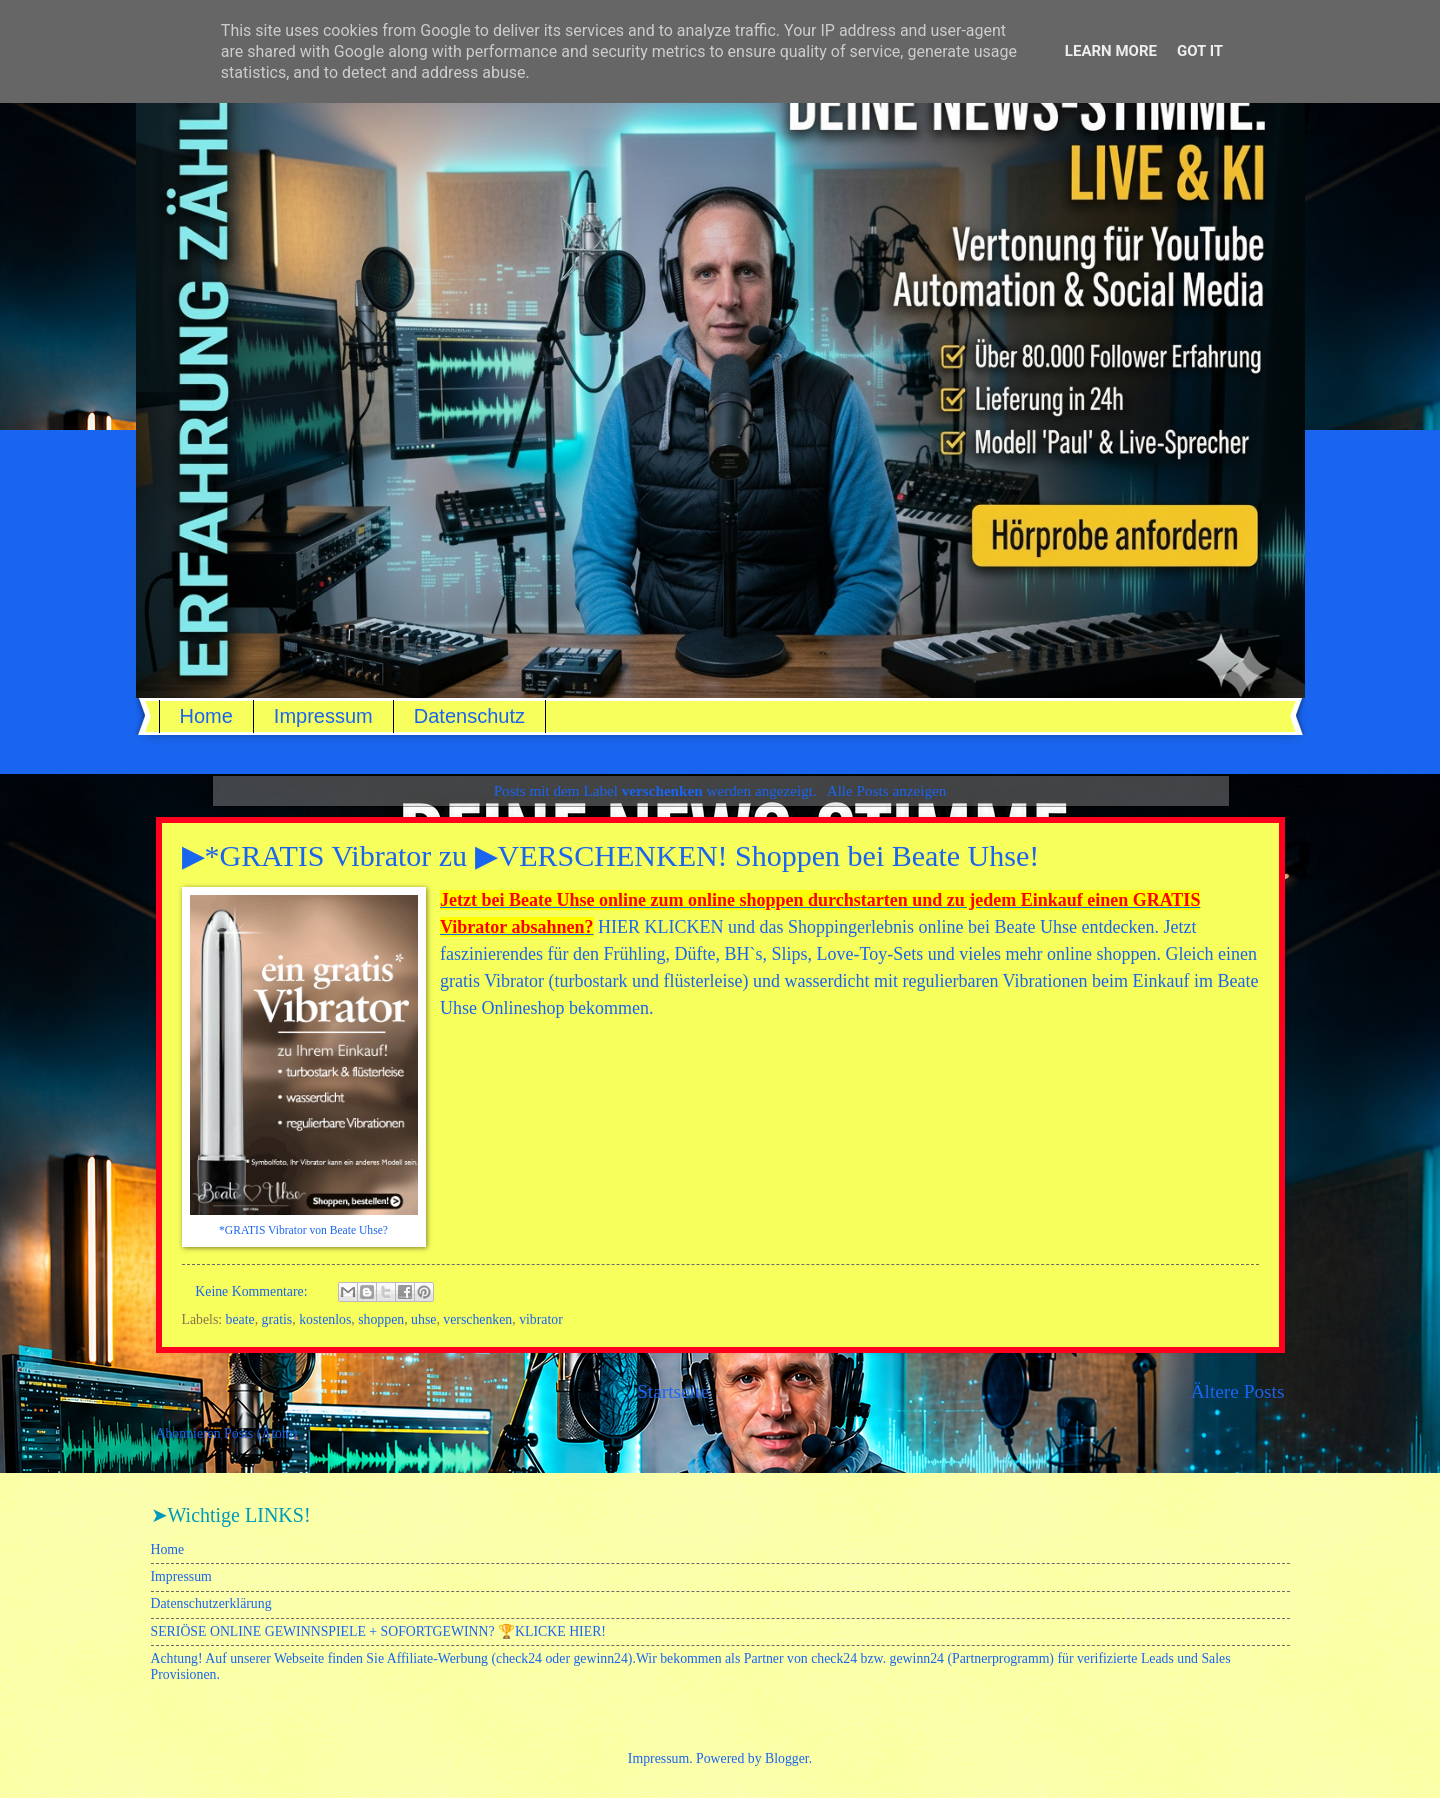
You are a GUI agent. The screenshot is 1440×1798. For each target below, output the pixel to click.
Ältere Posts (1238, 1391)
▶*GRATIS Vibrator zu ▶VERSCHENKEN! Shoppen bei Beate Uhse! (611, 855)
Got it (1200, 51)
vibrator (541, 1319)
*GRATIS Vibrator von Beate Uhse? (303, 1230)
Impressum (323, 716)
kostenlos (325, 1319)
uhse (423, 1319)
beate (240, 1319)
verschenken (477, 1319)
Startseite (673, 1391)
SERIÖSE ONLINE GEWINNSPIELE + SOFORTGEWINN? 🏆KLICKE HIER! (378, 1631)
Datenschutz (469, 716)
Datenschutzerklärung (211, 1603)
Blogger (787, 1758)
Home (206, 716)
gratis (277, 1319)
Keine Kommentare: (253, 1291)
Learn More (1111, 51)
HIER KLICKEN (660, 927)
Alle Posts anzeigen (887, 790)
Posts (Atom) (260, 1433)
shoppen (381, 1319)
